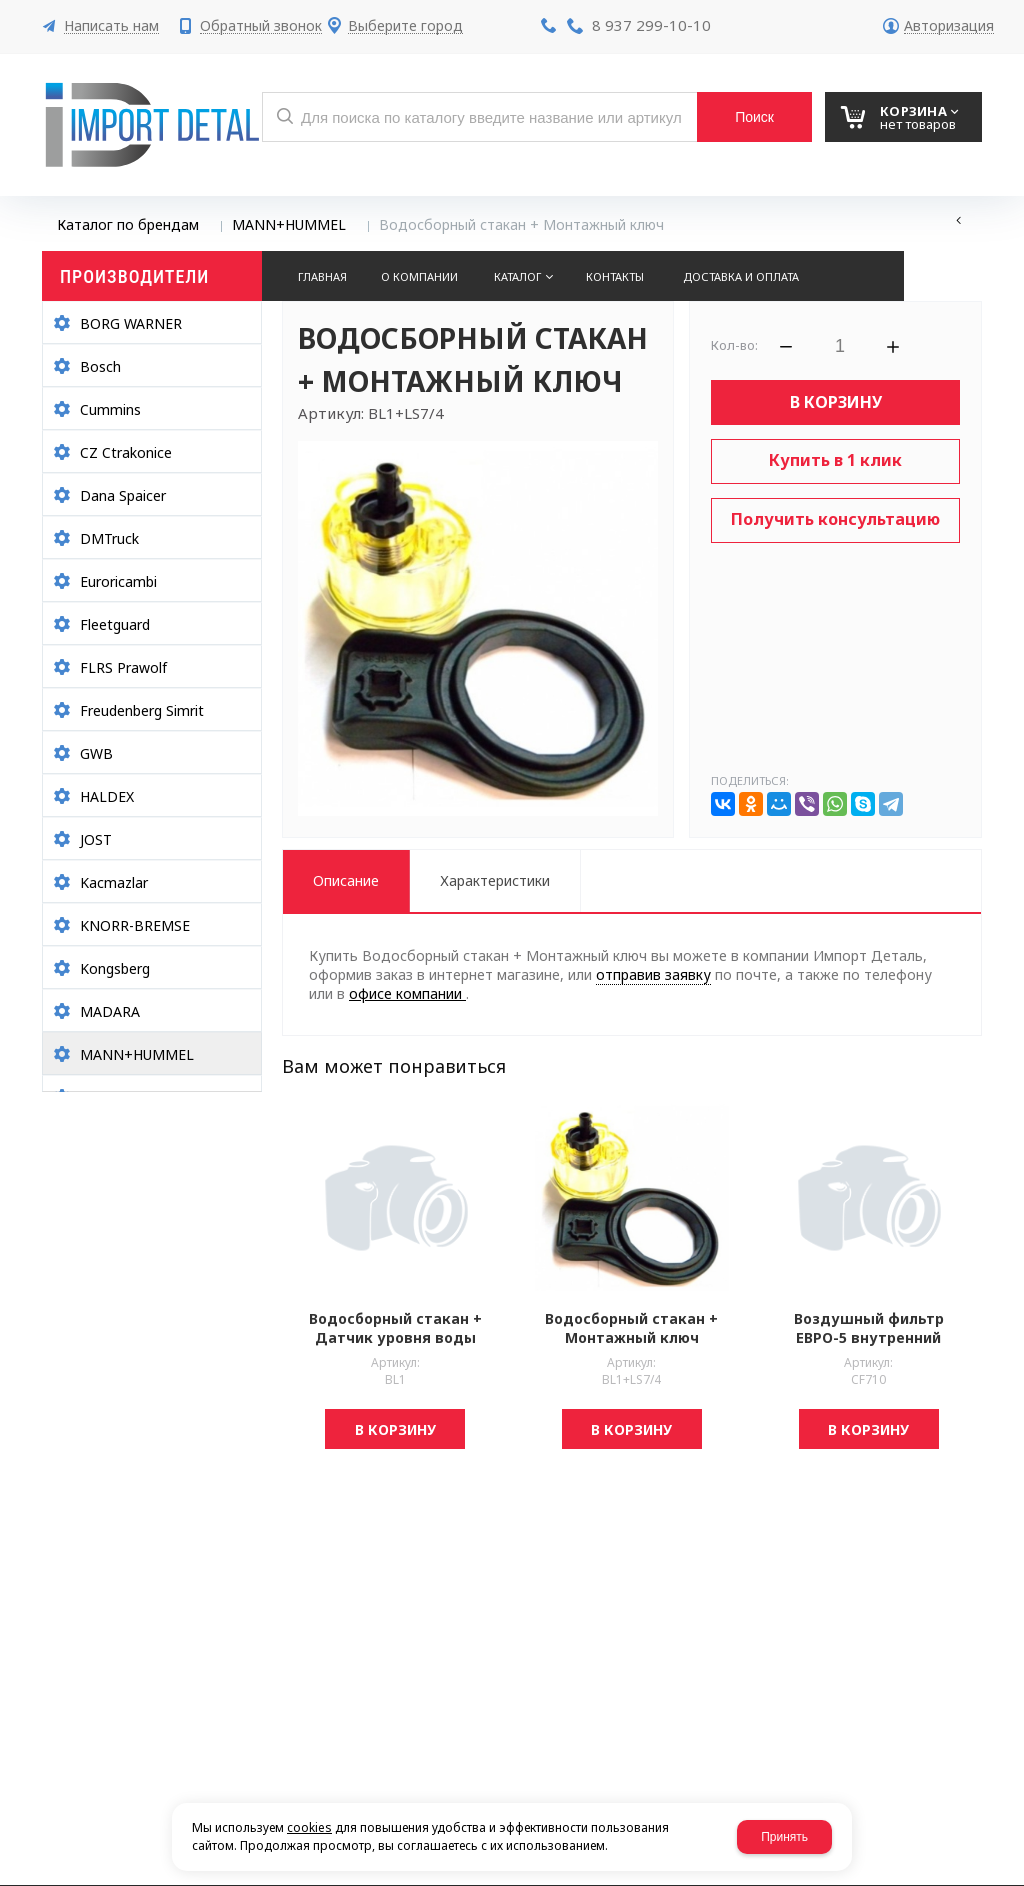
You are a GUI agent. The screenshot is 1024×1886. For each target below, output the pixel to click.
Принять (784, 1837)
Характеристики (495, 880)
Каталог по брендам (128, 224)
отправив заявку (653, 974)
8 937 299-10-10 (651, 25)
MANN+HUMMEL (289, 224)
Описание (346, 880)
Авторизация (949, 26)
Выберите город (405, 26)
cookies (309, 1827)
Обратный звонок (261, 26)
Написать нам (111, 26)
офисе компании (407, 993)
